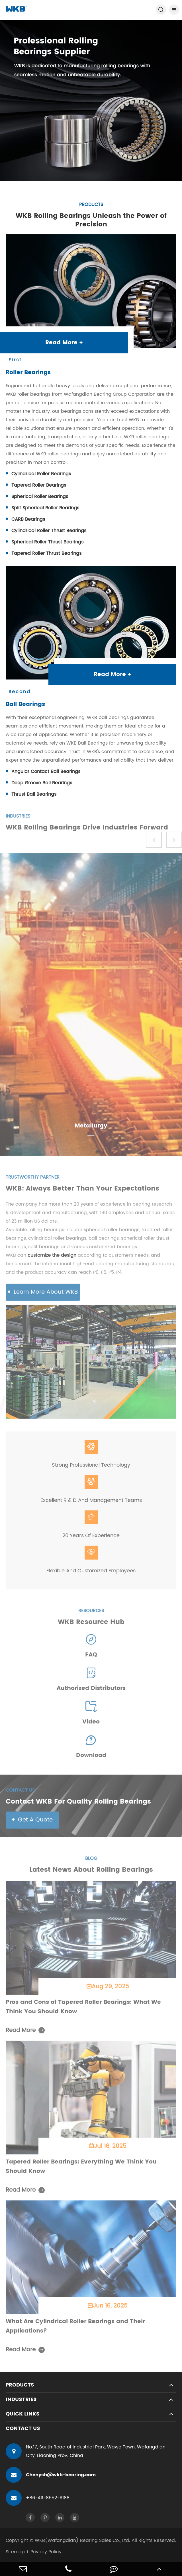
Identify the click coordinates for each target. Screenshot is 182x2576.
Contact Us (23, 2428)
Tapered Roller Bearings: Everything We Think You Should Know (81, 2170)
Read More (25, 2034)
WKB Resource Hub (91, 1625)
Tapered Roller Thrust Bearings (46, 553)
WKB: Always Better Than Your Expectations (82, 1192)
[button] (154, 843)
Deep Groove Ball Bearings (41, 783)
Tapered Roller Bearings (38, 485)
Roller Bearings (28, 373)
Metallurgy (91, 1129)
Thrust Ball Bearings (33, 794)
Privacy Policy (46, 2552)
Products (20, 2385)
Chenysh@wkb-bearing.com (51, 2475)
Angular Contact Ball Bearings (45, 772)
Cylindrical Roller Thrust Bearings (48, 531)
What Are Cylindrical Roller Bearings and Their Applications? (75, 2329)
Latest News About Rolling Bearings (91, 1873)
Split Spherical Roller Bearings (45, 508)
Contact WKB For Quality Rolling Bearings (78, 1805)
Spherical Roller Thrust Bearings (47, 542)
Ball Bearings (25, 704)
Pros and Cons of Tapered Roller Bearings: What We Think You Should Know (83, 2010)
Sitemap (15, 2552)
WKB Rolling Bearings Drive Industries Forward (87, 831)
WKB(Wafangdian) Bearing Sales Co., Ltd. (82, 2540)
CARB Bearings (28, 519)
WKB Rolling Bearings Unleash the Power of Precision (91, 220)
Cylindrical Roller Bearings (41, 474)
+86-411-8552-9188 (37, 2498)
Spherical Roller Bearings (39, 497)
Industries (21, 2399)
